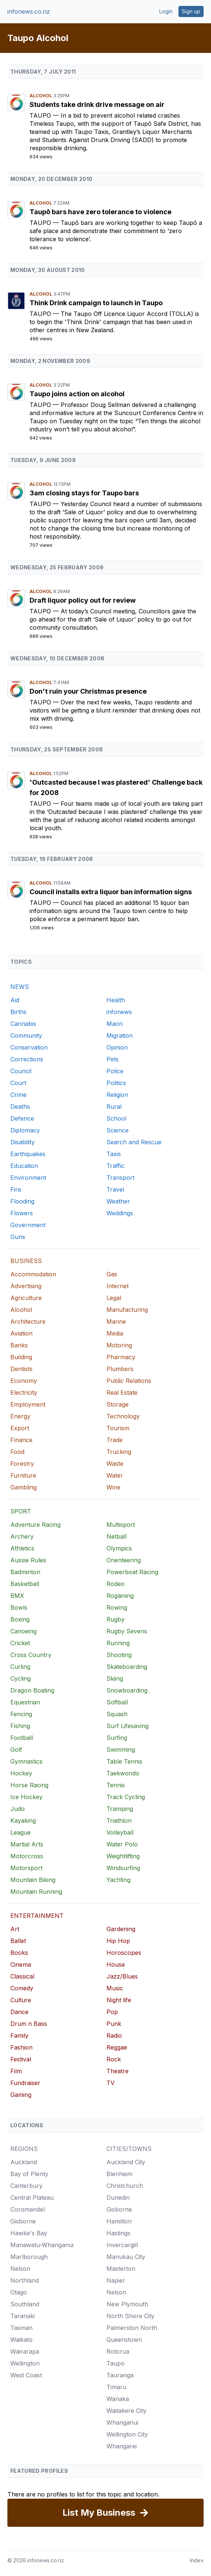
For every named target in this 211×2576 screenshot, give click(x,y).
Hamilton (119, 2221)
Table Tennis (124, 1761)
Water (114, 1475)
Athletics (22, 1548)
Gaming (20, 2094)
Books (19, 1952)
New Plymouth (127, 2304)
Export (19, 1428)
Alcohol (41, 95)
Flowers (21, 1213)
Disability (22, 1142)
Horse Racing (29, 1785)
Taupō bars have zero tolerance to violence (100, 212)
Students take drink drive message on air (97, 104)
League (20, 1832)
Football (21, 1737)
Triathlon (119, 1820)
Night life (118, 2000)
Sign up (191, 11)
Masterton (120, 2268)
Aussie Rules (28, 1560)
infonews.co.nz (28, 11)
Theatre (117, 2071)
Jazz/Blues (122, 1976)
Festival (20, 2059)
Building (21, 1357)
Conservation (29, 1047)
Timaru (116, 2387)
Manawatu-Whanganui (42, 2245)
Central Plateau (32, 2197)
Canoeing (23, 1631)
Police (114, 1071)
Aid (14, 1000)
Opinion (117, 1047)
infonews (119, 1012)
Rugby (115, 1619)
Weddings (119, 1213)
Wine (113, 1487)
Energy (20, 1416)
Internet (117, 1286)
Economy (23, 1380)
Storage (117, 1404)
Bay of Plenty (29, 2174)
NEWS (19, 986)
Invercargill (122, 2245)
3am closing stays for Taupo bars (84, 493)
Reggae (116, 2047)
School (116, 1118)
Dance (19, 2012)
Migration (119, 1035)
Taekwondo (122, 1773)
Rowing (116, 1607)
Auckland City (125, 2162)
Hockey (21, 1773)
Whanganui (122, 2422)
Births (18, 1012)
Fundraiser (25, 2083)
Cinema (20, 1964)
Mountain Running (36, 1891)
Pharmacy (120, 1357)
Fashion (21, 2047)
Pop (112, 2012)
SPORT (20, 1511)
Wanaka (117, 2398)
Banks (19, 1345)
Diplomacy (25, 1130)
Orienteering (123, 1560)
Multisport (120, 1524)
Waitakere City (126, 2410)
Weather (118, 1201)
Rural (114, 1106)
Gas (111, 1274)
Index (197, 2560)
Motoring (119, 1345)
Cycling (20, 1678)
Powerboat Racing (132, 1572)
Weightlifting (123, 1856)
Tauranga (119, 2375)
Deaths (20, 1106)
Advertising (25, 1286)
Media (114, 1333)
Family (19, 2035)
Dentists (21, 1369)
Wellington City (127, 2434)
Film (16, 2071)
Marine (116, 1321)
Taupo (41, 115)
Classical (22, 1976)
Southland (24, 2304)
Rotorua (117, 2351)
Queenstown (124, 2339)
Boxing (20, 1619)
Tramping (119, 1808)
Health (115, 1000)
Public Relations (128, 1380)
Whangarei (121, 2446)
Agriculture (26, 1298)
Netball (116, 1536)
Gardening (120, 1929)
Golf (16, 1749)
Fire (15, 1189)
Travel (115, 1189)
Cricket (20, 1643)
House (115, 1964)
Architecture (27, 1321)
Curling (20, 1666)
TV (110, 2083)
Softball (117, 1702)
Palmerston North (131, 2327)
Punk (113, 2023)
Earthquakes (27, 1154)
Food (17, 1451)
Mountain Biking (32, 1879)
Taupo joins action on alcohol (77, 394)
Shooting (119, 1655)
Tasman (21, 2327)
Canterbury (26, 2185)
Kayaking (23, 1820)
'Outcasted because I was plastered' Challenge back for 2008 (116, 787)
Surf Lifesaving (127, 1726)
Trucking (118, 1451)
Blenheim (119, 2174)
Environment (28, 1177)
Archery (22, 1536)
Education (24, 1165)
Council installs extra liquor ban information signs (111, 892)
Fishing (20, 1726)
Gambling (23, 1487)
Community (26, 1035)
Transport (120, 1177)
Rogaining (120, 1595)
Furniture (23, 1475)
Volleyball (119, 1832)
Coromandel (27, 2209)
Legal (113, 1298)
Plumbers (119, 1369)
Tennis (115, 1785)
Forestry (22, 1463)
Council (20, 1071)
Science (117, 1130)
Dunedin (118, 2197)
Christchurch (124, 2185)
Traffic (115, 1165)
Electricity (23, 1392)
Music (114, 1988)
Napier (115, 2280)
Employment (27, 1404)
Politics (116, 1083)
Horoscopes (123, 1952)
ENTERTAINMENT (37, 1915)
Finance (21, 1440)
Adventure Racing (35, 1524)
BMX (17, 1595)
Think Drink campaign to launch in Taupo (96, 303)
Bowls (18, 1607)
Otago (18, 2292)
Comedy (21, 1988)
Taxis (113, 1154)
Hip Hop (118, 1940)
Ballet (18, 1940)
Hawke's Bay (28, 2233)
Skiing (114, 1678)
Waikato (21, 2339)
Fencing (21, 1714)
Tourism (117, 1428)
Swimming (120, 1749)
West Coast (26, 2375)
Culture (20, 2000)
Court (18, 1083)
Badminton (25, 1572)
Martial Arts (26, 1844)
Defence (22, 1118)
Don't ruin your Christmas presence (88, 691)
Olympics (119, 1548)
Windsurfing (123, 1868)
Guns (17, 1236)
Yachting (118, 1879)
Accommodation (33, 1274)
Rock (113, 2059)
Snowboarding (126, 1690)
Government (27, 1225)
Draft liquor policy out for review (83, 600)
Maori (114, 1023)
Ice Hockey (26, 1797)
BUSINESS (26, 1261)
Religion (117, 1094)
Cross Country (30, 1655)
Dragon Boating (32, 1690)
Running (118, 1643)
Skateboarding (126, 1666)
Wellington (25, 2363)
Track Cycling (125, 1797)
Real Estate (121, 1392)
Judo (17, 1808)
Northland (24, 2280)
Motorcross (26, 1856)
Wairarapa (24, 2351)
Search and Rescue (133, 1142)
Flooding (22, 1201)
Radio (114, 2035)
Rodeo (115, 1583)
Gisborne (23, 2221)
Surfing (116, 1737)
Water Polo (122, 1844)
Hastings (118, 2233)
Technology (123, 1416)
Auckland (23, 2162)
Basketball (24, 1583)
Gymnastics (26, 1761)
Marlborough (29, 2256)
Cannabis (23, 1023)
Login (166, 11)
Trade (114, 1440)
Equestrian (25, 1702)
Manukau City (125, 2256)
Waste (114, 1463)
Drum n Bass (28, 2023)
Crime (18, 1094)
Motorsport (26, 1868)
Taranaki (22, 2316)
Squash (116, 1714)
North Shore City (130, 2316)
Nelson (20, 2268)
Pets (112, 1059)
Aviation (21, 1333)
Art (14, 1929)
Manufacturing (127, 1309)
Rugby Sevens (126, 1631)
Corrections (26, 1059)
